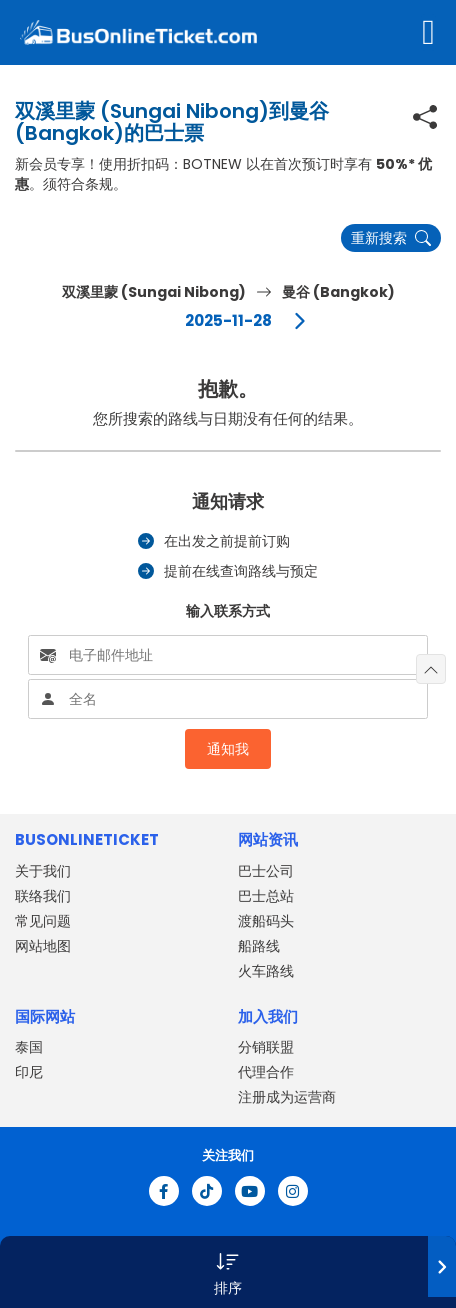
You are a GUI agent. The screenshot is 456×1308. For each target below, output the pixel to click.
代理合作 (266, 1072)
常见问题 (43, 921)
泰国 (29, 1047)
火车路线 (266, 971)
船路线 (259, 946)
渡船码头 (266, 921)
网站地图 (43, 946)
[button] (228, 1272)
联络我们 (43, 896)
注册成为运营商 (287, 1097)
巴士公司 (266, 871)
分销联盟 (266, 1047)
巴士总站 (266, 896)
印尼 (29, 1072)
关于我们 (43, 871)
